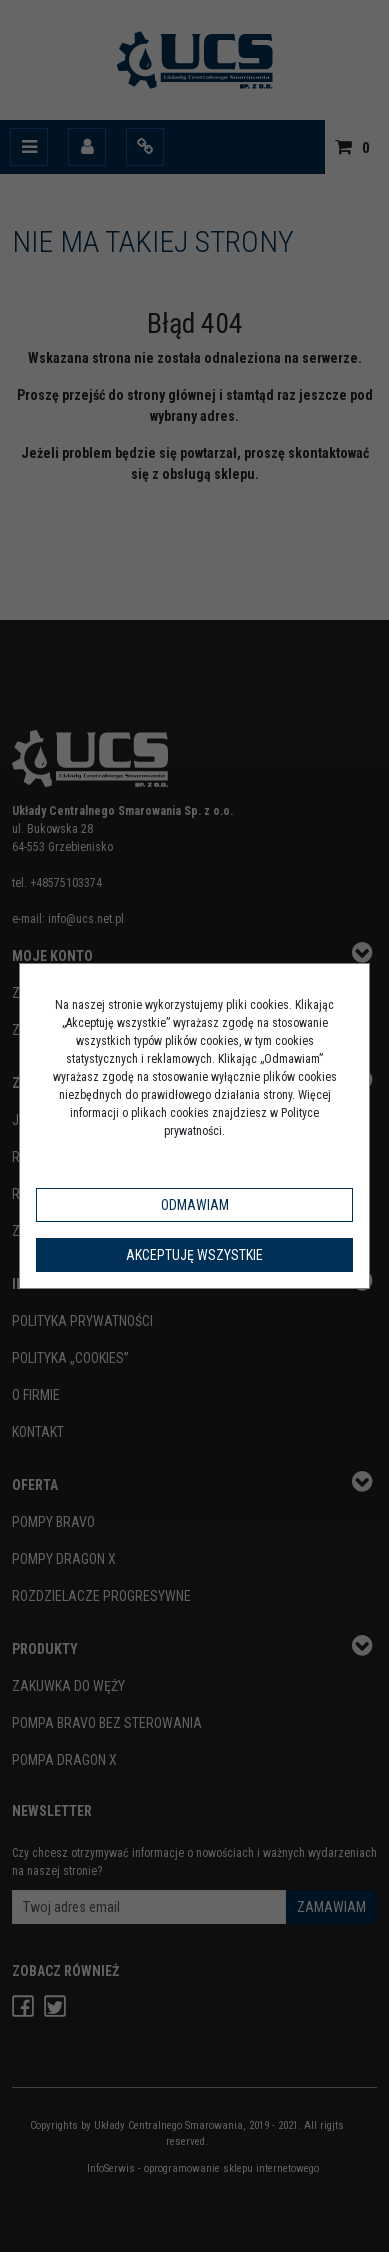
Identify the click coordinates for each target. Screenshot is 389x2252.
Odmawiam (195, 1205)
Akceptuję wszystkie (194, 1255)
